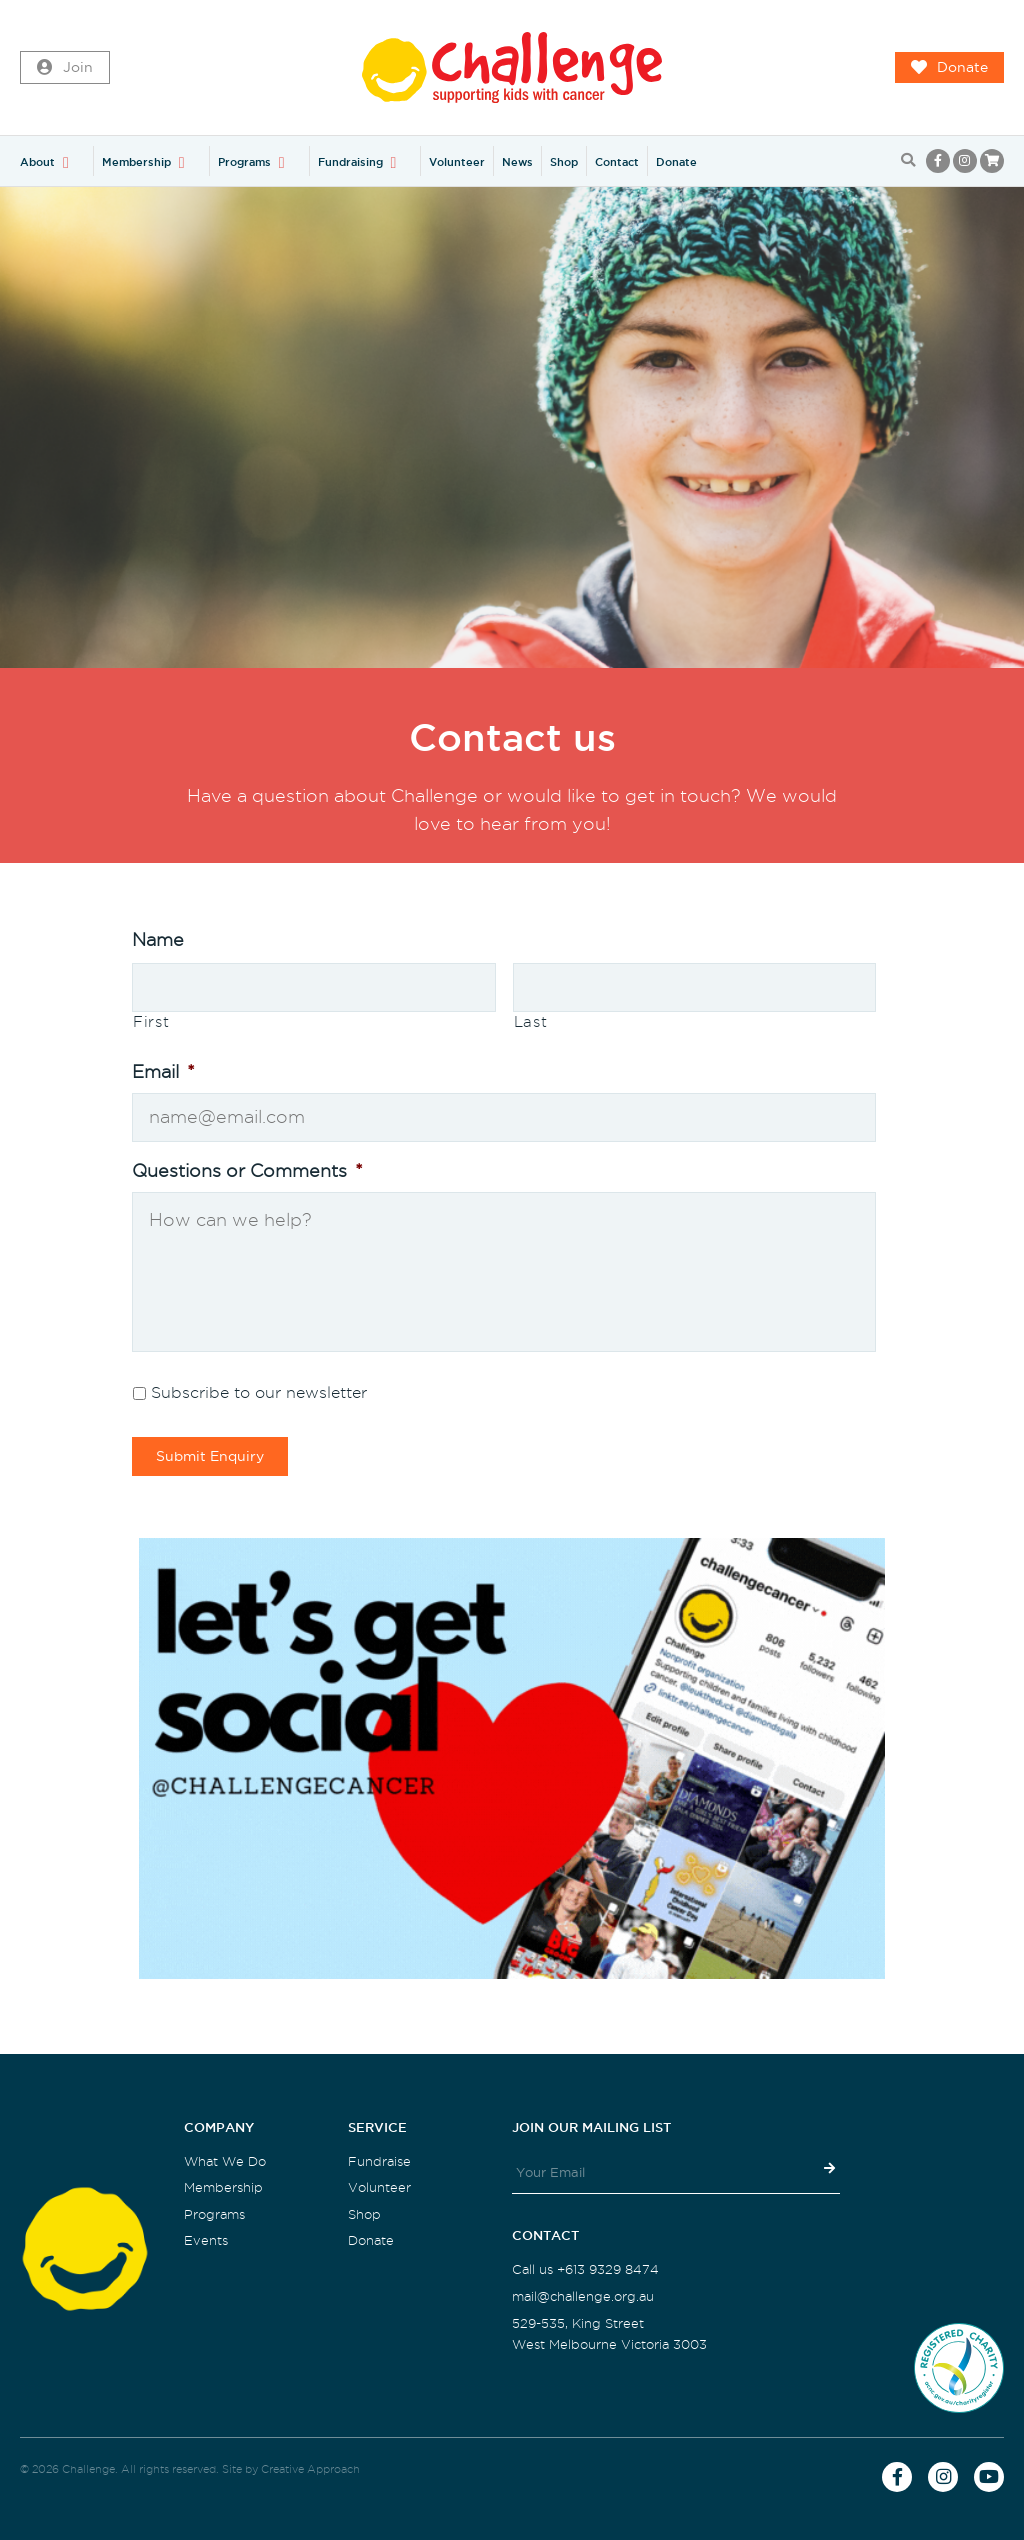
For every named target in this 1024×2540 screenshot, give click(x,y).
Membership (136, 162)
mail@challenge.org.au (583, 2296)
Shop (564, 162)
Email (163, 1071)
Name (158, 939)
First (151, 1022)
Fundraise (379, 2161)
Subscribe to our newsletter (259, 1392)
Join (65, 68)
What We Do (225, 2161)
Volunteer (457, 162)
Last (531, 1022)
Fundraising (350, 162)
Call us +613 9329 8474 (585, 2269)
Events (206, 2240)
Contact (617, 162)
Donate (949, 68)
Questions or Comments (247, 1170)
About (37, 162)
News (517, 162)
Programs (244, 162)
